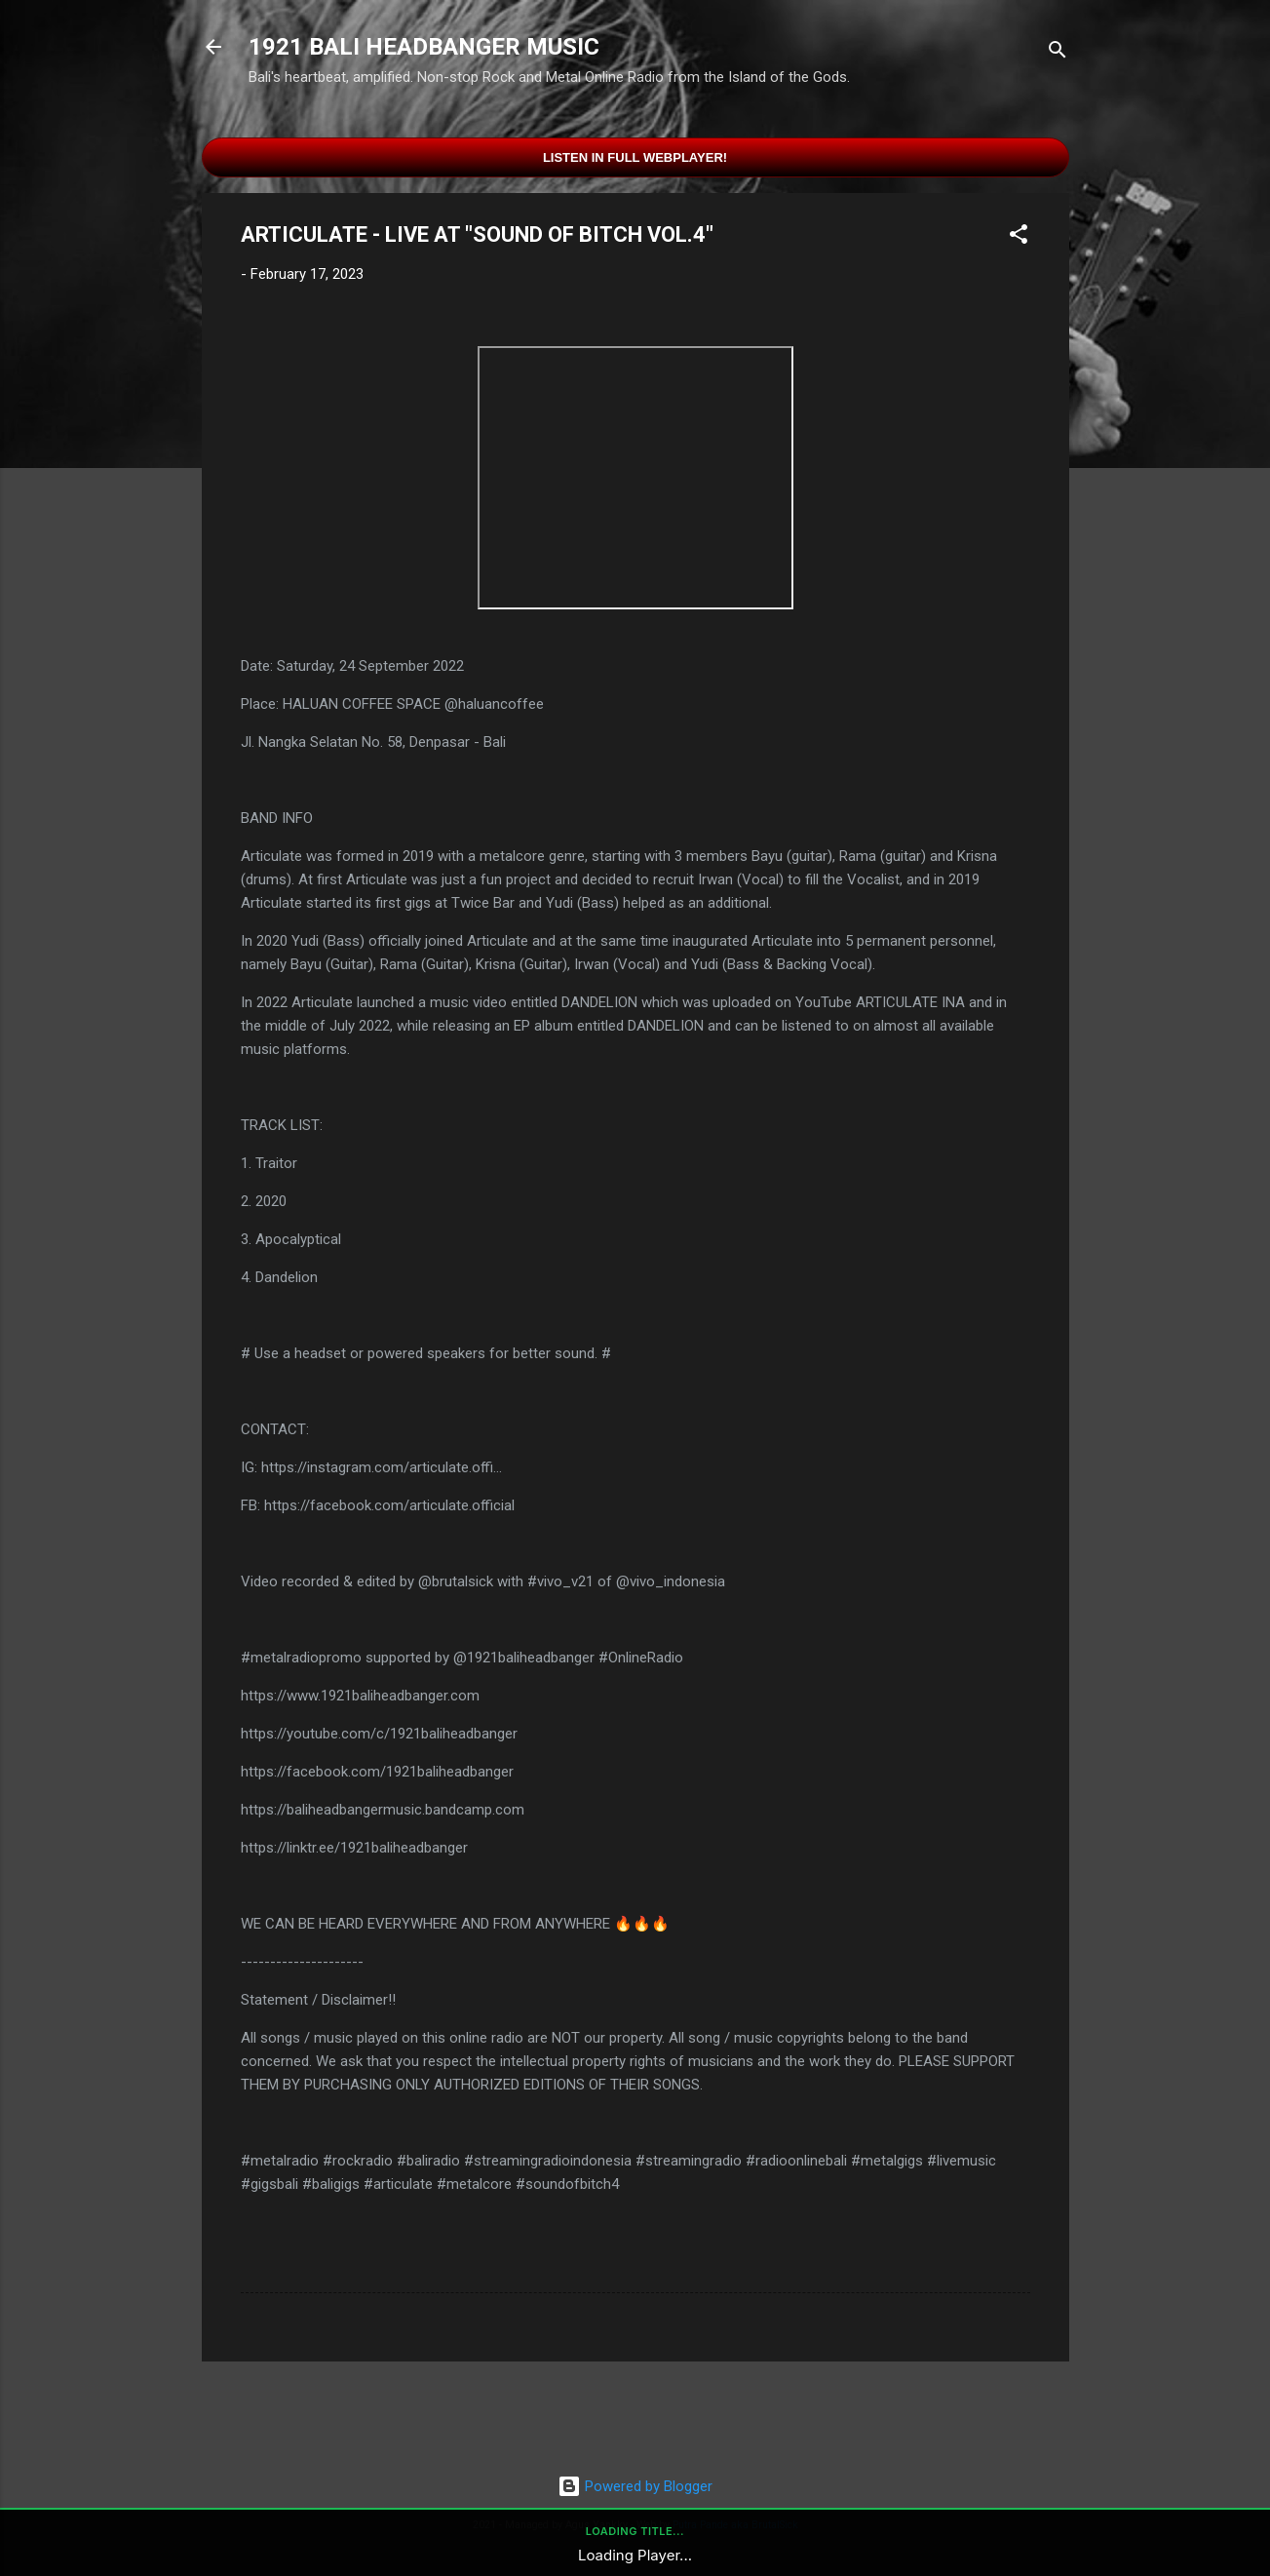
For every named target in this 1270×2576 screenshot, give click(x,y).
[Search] (1057, 53)
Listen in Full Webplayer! (635, 157)
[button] (1018, 237)
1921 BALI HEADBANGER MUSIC (424, 46)
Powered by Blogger (635, 2486)
